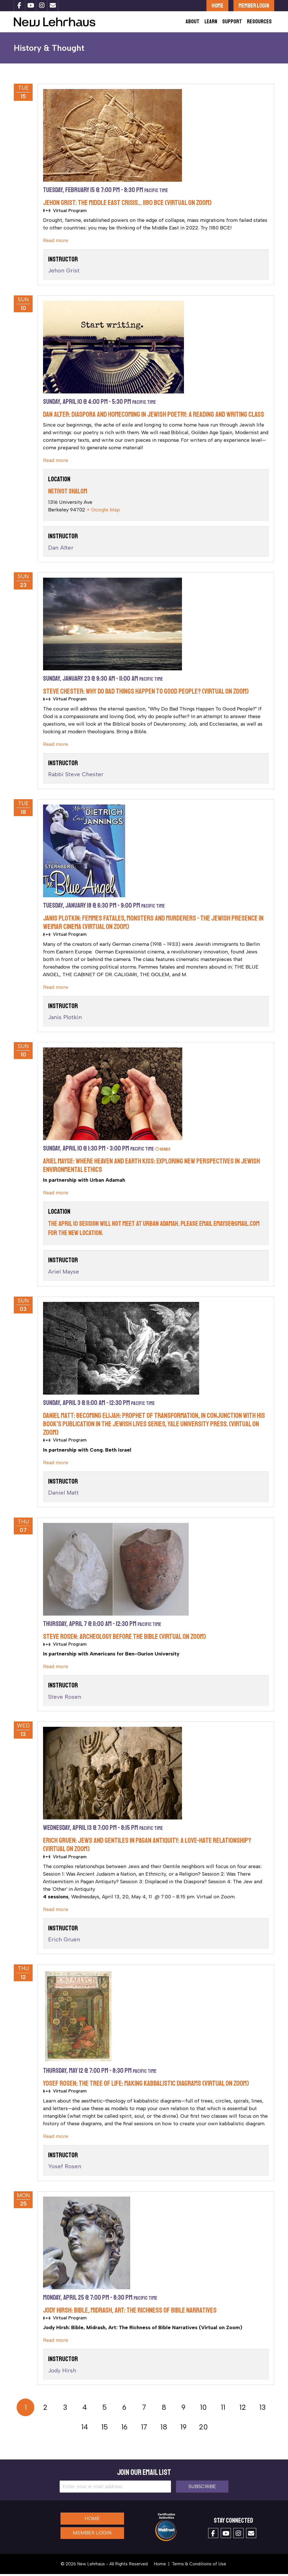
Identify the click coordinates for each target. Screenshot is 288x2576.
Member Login (253, 5)
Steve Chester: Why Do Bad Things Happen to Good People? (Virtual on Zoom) (146, 693)
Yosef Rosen (64, 2168)
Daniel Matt (63, 1494)
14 (84, 2429)
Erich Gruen (64, 1941)
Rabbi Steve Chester (76, 776)
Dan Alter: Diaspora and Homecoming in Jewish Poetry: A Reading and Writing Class (153, 416)
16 (124, 2429)
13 (262, 2409)
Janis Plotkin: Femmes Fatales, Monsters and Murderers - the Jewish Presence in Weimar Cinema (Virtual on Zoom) (153, 924)
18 (163, 2429)
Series (162, 1151)
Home (217, 5)
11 (223, 2409)
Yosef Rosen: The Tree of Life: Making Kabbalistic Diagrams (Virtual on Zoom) (146, 2085)
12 (242, 2409)
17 (144, 2429)
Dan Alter (60, 549)
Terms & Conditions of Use (199, 2565)
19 (183, 2429)
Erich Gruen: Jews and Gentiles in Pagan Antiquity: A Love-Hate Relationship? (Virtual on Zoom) (147, 1847)
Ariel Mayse (63, 1273)
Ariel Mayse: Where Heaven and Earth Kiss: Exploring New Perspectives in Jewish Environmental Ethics (151, 1167)
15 (104, 2429)
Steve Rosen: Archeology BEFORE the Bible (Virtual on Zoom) (124, 1638)
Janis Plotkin (65, 1019)
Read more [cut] (55, 243)
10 (203, 2409)
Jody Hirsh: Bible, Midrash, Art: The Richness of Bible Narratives (130, 2312)
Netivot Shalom (67, 493)
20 (203, 2429)
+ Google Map (103, 512)
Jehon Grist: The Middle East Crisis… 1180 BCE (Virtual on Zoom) (127, 205)
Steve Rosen (64, 1698)
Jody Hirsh (62, 2372)
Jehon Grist (64, 272)
